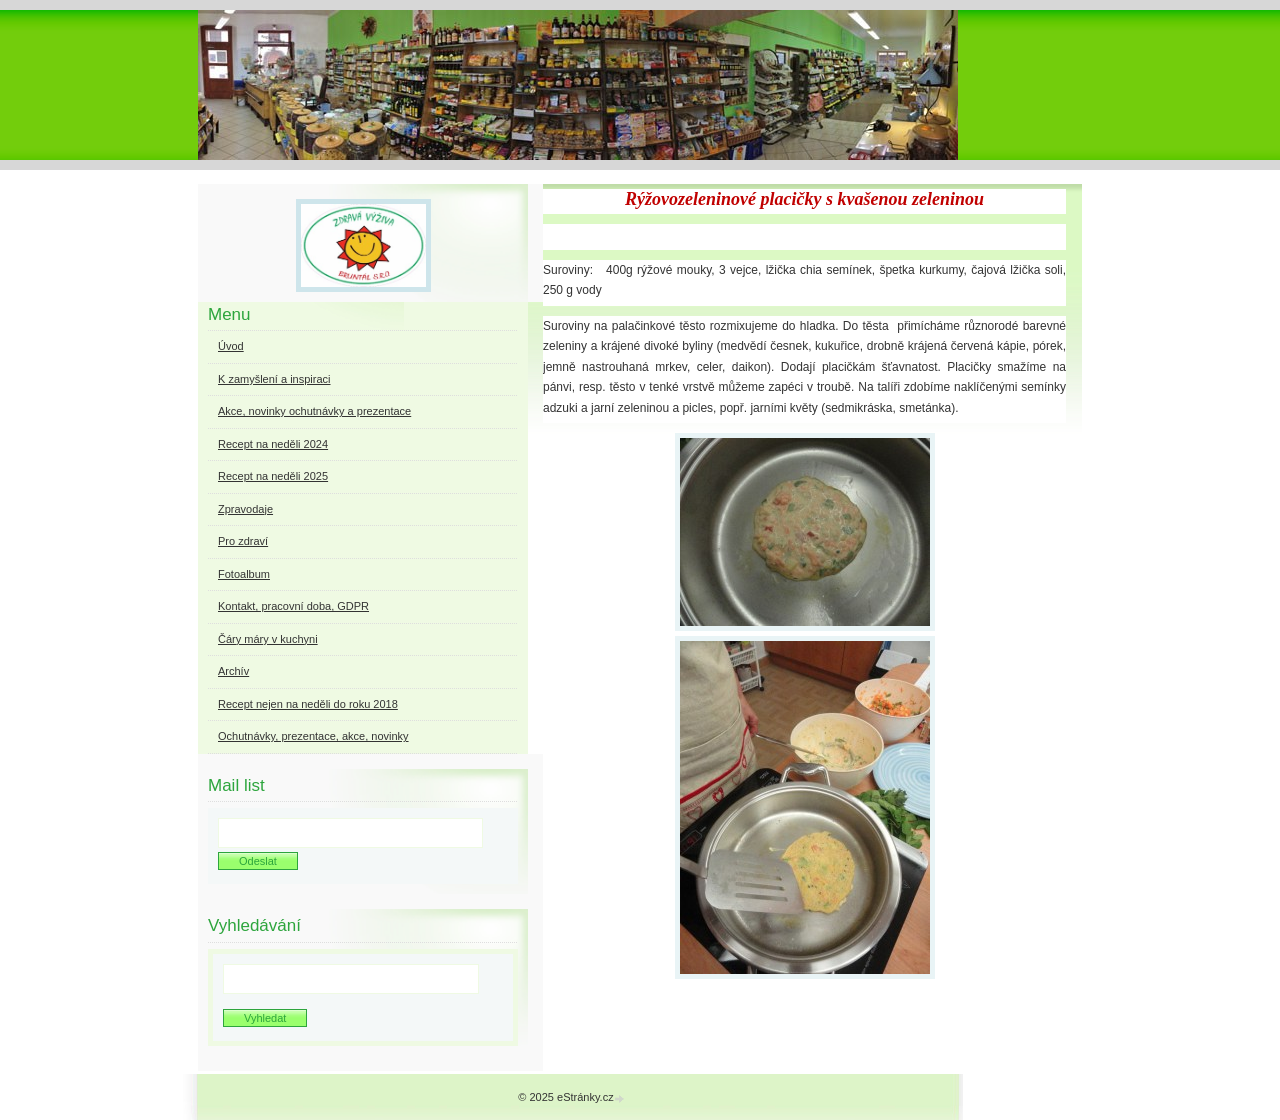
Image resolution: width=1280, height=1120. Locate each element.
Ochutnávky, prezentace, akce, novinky (313, 736)
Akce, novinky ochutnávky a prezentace (314, 411)
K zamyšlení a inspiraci (274, 379)
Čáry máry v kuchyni (268, 639)
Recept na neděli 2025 (273, 476)
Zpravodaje (245, 509)
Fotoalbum (244, 574)
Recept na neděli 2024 (273, 444)
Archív (233, 671)
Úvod (231, 346)
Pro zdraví (243, 541)
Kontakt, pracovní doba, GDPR (293, 606)
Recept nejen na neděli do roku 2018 (308, 704)
